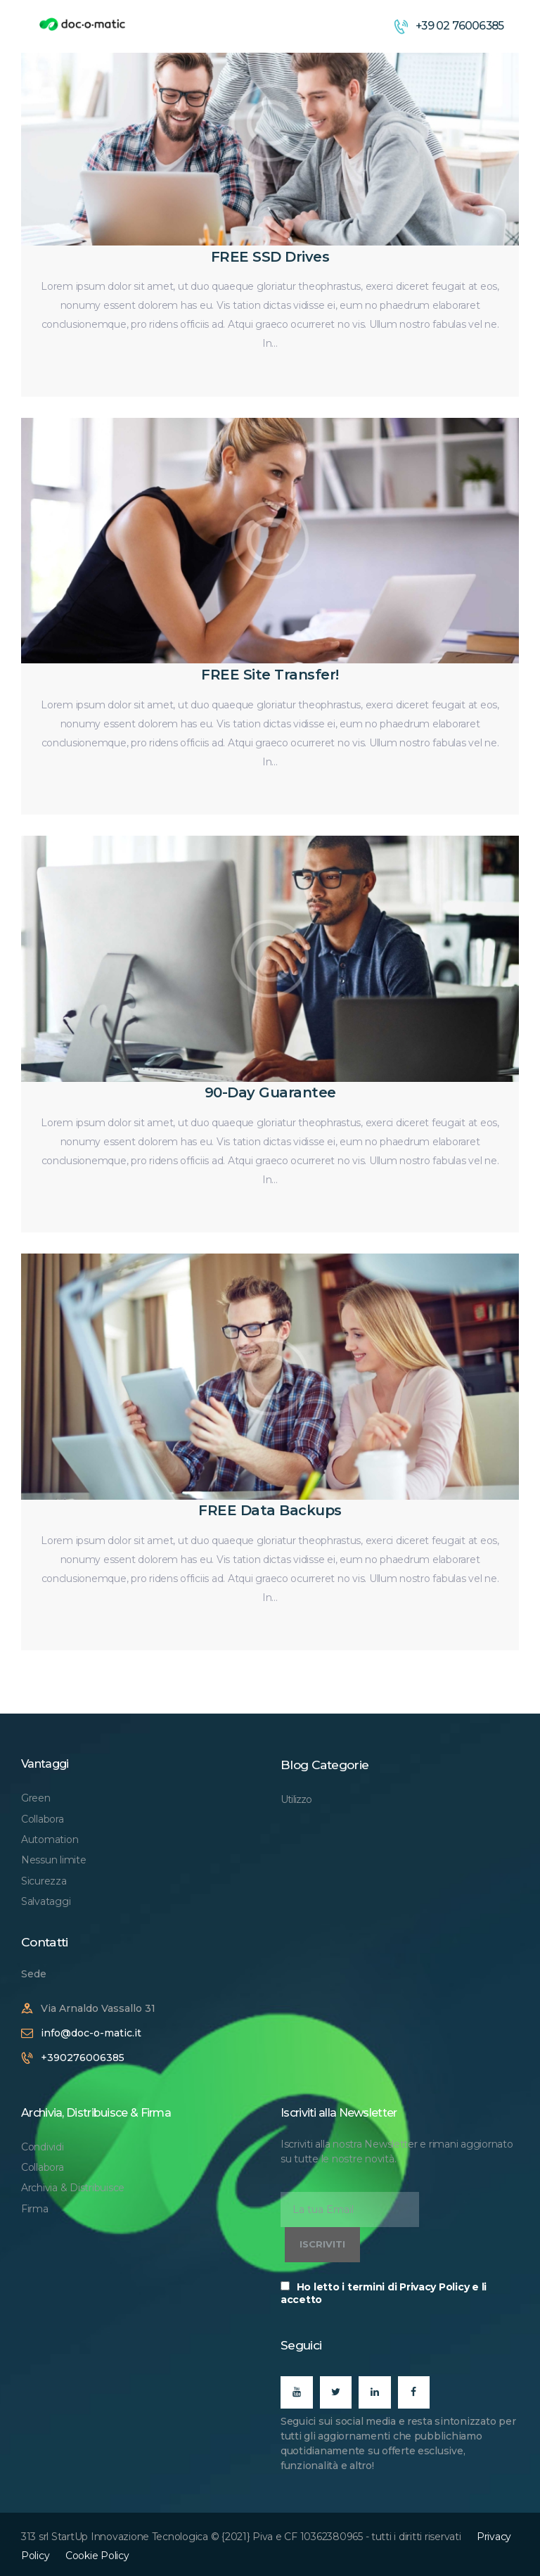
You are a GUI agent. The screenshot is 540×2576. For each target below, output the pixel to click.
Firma (35, 2208)
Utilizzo (296, 1799)
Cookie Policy (97, 2555)
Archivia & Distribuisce (72, 2187)
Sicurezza (44, 1881)
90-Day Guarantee (270, 1092)
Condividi (42, 2147)
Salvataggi (45, 1901)
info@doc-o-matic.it (91, 2033)
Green (36, 1798)
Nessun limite (53, 1860)
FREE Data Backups (270, 1510)
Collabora (42, 1819)
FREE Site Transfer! (270, 674)
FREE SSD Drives (270, 256)
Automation (49, 1839)
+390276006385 (82, 2057)
